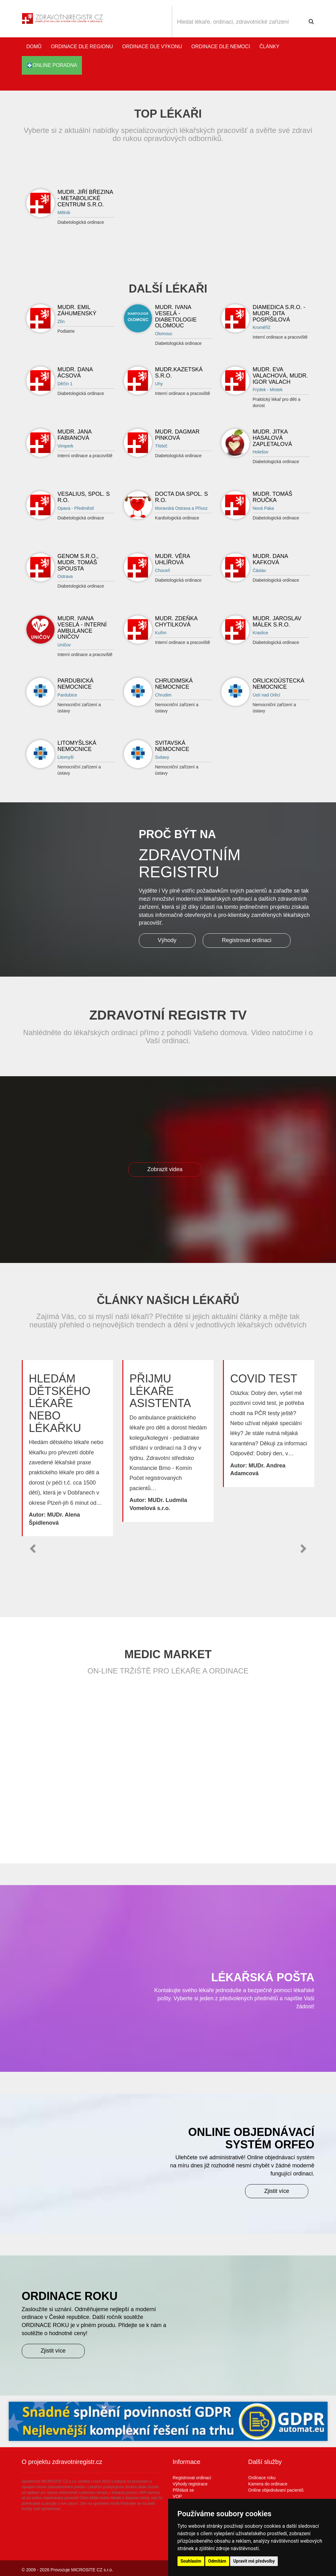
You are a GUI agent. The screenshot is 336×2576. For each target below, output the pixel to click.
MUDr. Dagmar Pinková (177, 435)
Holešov (260, 451)
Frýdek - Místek (267, 389)
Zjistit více (276, 2191)
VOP (177, 2496)
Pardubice (67, 694)
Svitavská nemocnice (172, 746)
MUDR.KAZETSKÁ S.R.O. (179, 372)
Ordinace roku (262, 2477)
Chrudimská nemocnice (174, 684)
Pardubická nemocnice (76, 684)
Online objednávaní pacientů (275, 2490)
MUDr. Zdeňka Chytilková (176, 621)
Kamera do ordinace (267, 2483)
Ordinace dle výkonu (152, 46)
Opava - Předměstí (76, 508)
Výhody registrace (190, 2483)
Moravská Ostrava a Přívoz (181, 508)
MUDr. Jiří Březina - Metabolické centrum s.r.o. (85, 198)
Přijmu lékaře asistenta (160, 1391)
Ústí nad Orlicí (266, 694)
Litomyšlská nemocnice (77, 746)
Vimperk (65, 445)
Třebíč (161, 445)
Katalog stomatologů (308, 84)
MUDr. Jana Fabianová (75, 435)
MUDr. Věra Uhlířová (172, 559)
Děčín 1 (65, 383)
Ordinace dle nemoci (221, 46)
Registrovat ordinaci (246, 940)
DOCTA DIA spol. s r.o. (181, 497)
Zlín (61, 321)
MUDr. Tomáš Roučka (272, 497)
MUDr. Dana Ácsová (75, 372)
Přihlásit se (183, 2490)
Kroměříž (261, 327)
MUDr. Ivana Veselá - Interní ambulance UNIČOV (82, 627)
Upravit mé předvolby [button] (254, 2561)
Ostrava (65, 576)
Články (269, 46)
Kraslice (260, 632)
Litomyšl (65, 757)
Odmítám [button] (217, 2561)
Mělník (64, 212)
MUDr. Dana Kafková (270, 559)
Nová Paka (263, 508)
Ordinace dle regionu (82, 46)
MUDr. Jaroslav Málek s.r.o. (277, 621)
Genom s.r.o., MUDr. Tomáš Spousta (78, 562)
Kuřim (161, 632)
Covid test (263, 1378)
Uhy (159, 383)
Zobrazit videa (164, 1169)
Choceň (162, 570)
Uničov (64, 644)
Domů (34, 46)
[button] (32, 1548)
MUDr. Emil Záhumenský (77, 310)
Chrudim (163, 694)
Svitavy (162, 757)
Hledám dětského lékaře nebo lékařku (60, 1403)
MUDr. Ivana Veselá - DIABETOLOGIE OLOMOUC (176, 316)
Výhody (167, 940)
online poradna (51, 65)
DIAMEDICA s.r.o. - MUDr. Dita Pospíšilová (279, 313)
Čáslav (259, 570)
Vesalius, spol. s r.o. (84, 497)
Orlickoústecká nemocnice (278, 684)
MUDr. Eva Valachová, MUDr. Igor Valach (280, 375)
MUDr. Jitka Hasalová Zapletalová (272, 438)
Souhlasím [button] (191, 2561)
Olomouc (164, 333)
